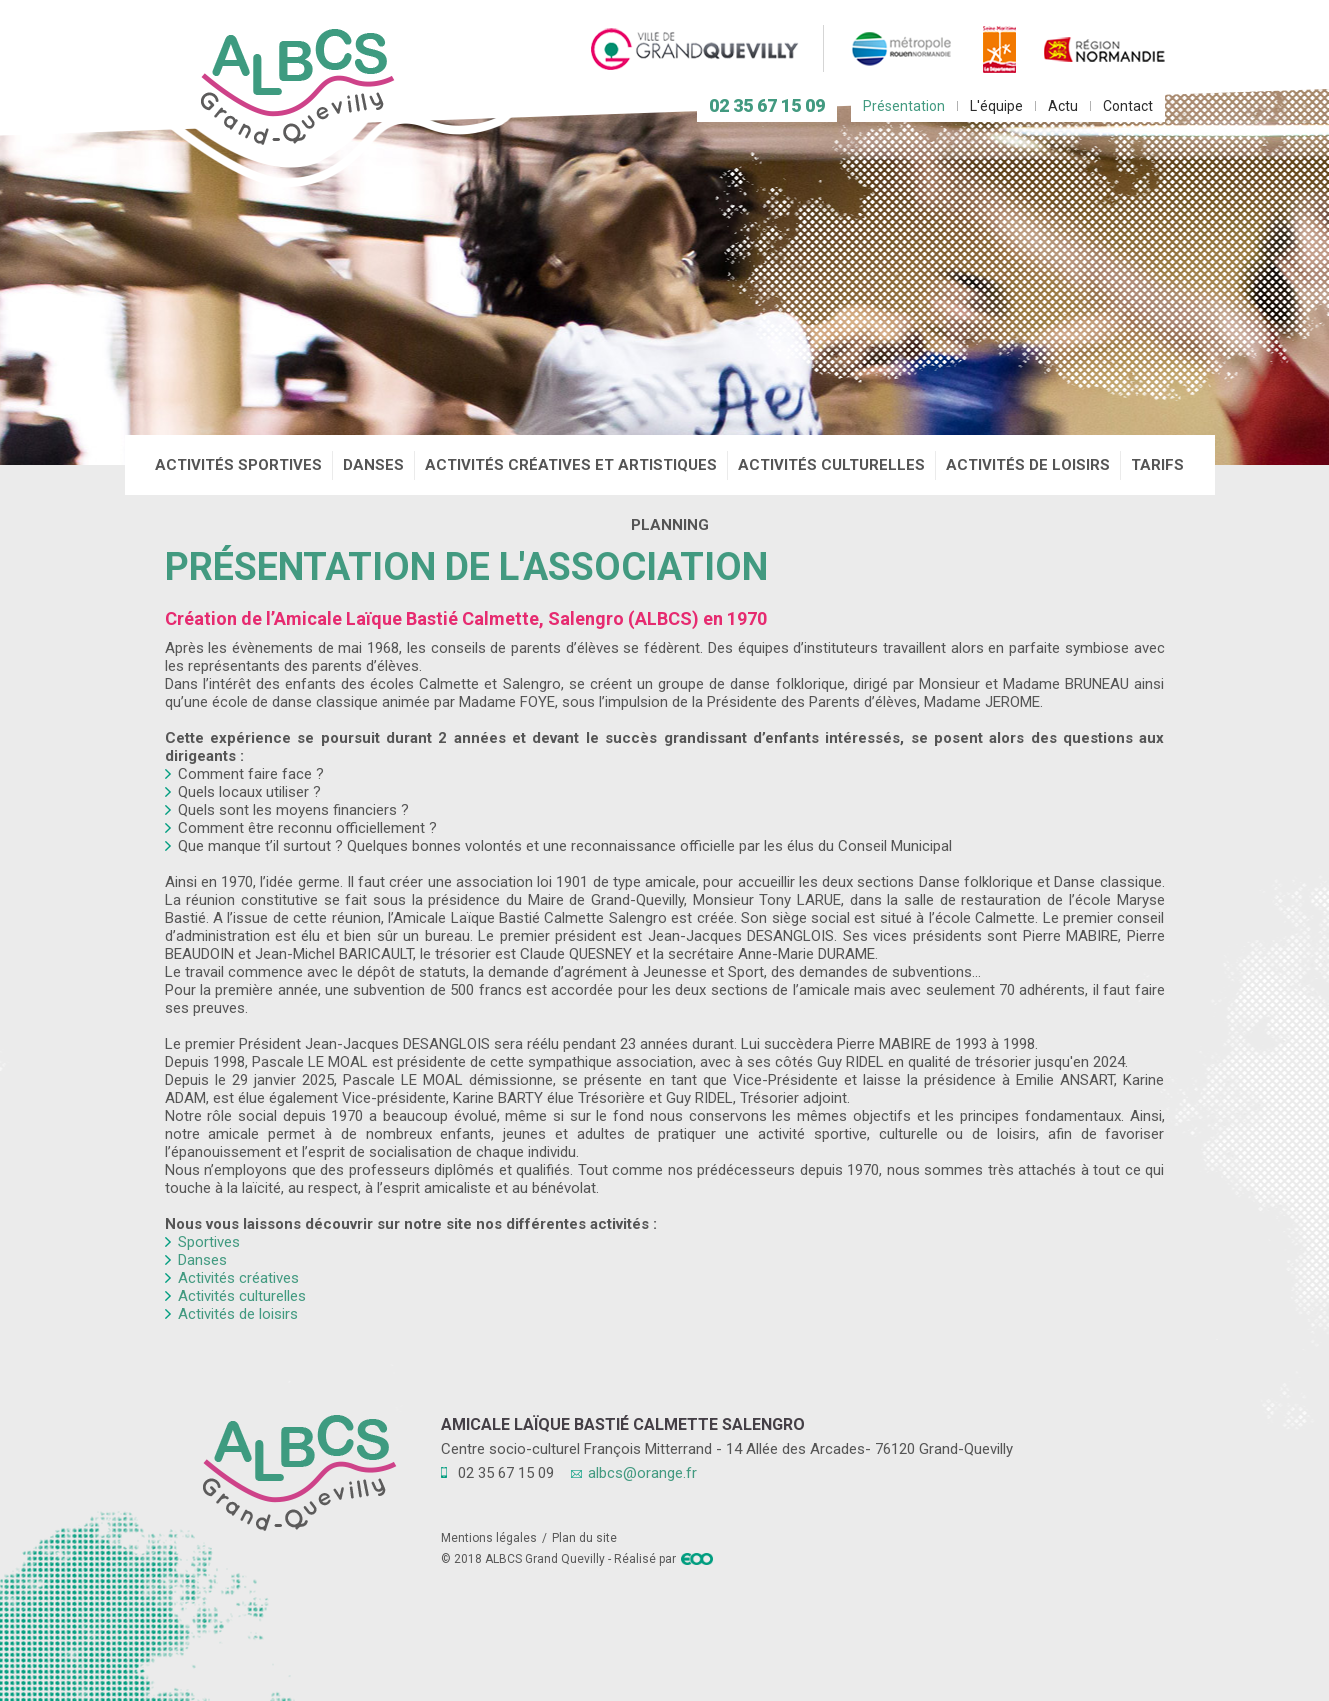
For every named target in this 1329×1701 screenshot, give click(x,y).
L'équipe (996, 106)
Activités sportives (238, 465)
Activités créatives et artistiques (571, 465)
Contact (1128, 106)
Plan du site (584, 1538)
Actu (1063, 106)
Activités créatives (238, 1278)
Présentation (904, 106)
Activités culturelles (831, 465)
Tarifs (1157, 465)
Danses (373, 465)
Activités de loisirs (1028, 465)
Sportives (209, 1242)
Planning (670, 525)
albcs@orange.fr (642, 1473)
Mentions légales (489, 1538)
